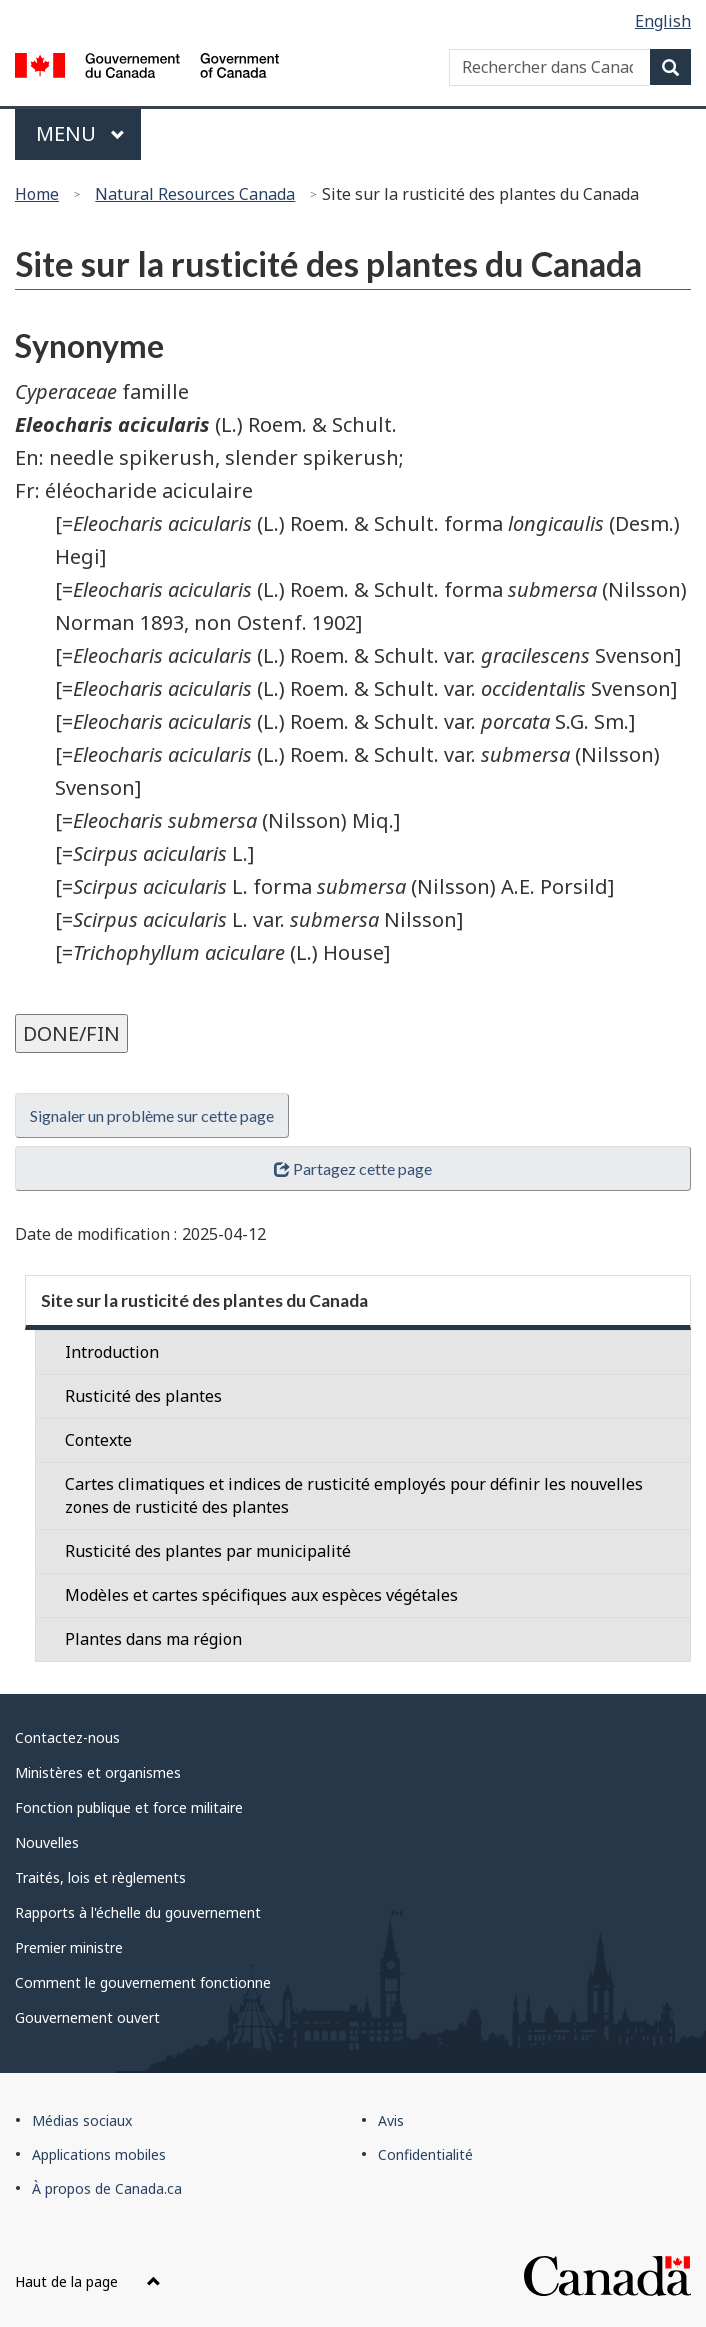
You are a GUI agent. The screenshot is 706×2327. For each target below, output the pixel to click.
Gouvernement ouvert (87, 2017)
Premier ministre (69, 1947)
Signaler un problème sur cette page (152, 1115)
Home (37, 194)
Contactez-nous (67, 1737)
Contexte (98, 1440)
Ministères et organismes (98, 1772)
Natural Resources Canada (195, 194)
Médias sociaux (82, 2120)
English (663, 21)
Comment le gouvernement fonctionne (143, 1982)
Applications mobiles (99, 2154)
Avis (391, 2120)
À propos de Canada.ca (107, 2188)
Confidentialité (425, 2154)
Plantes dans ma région (153, 1639)
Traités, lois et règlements (100, 1877)
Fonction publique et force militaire (129, 1807)
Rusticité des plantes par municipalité (208, 1551)
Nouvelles (47, 1842)
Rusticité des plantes (143, 1396)
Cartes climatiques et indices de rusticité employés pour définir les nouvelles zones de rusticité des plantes (354, 1495)
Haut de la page (88, 2281)
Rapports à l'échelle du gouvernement (138, 1912)
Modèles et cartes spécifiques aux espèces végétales (261, 1595)
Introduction (112, 1352)
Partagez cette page (353, 1168)
